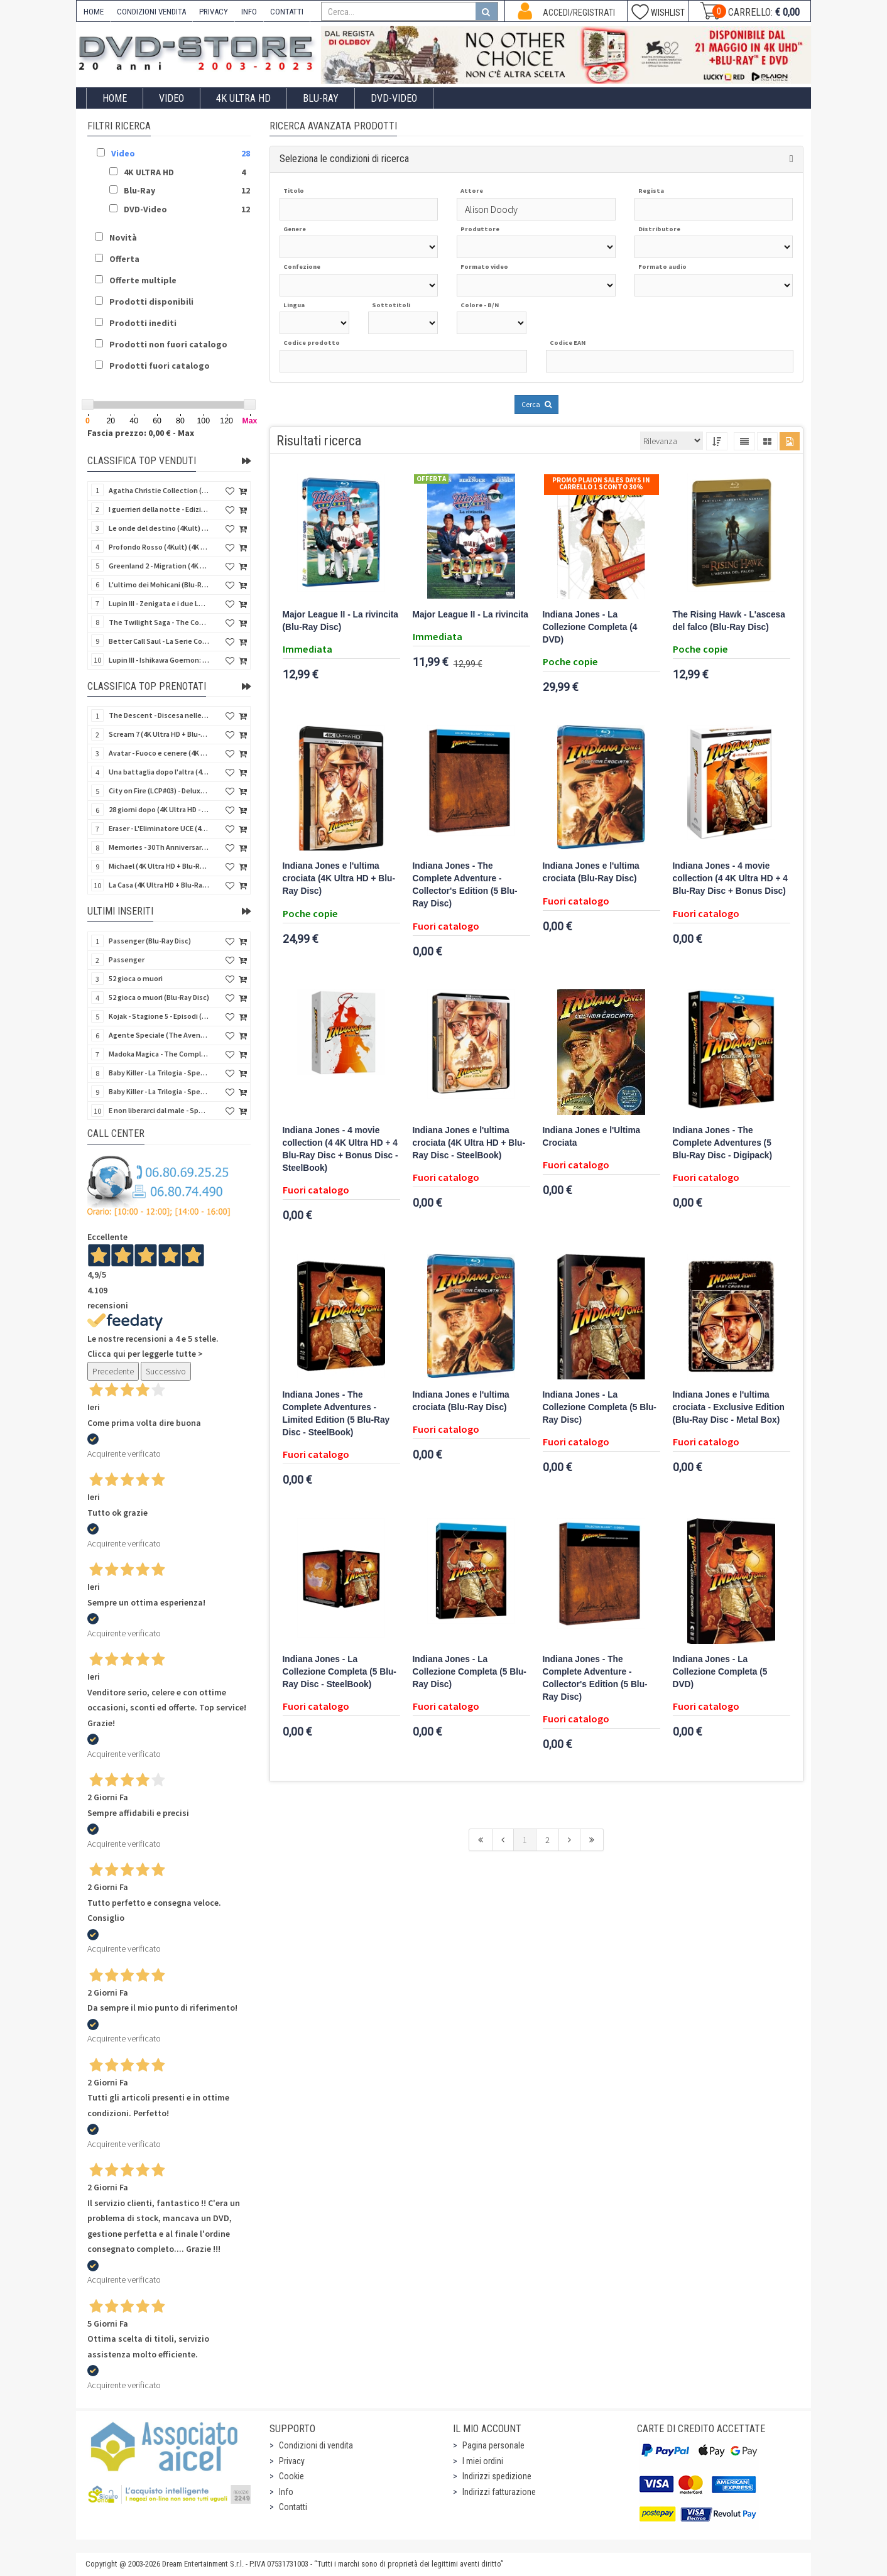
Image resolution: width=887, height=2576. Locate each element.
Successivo (166, 1371)
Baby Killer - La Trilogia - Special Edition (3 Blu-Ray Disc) (159, 1091)
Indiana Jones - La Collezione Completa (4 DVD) (590, 627)
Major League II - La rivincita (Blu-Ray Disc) (341, 621)
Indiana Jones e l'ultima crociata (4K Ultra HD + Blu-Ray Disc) (339, 878)
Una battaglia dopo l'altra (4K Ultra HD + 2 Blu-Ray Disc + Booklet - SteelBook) (159, 771)
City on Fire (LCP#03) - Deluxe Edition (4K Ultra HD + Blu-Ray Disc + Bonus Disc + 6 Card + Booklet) (159, 790)
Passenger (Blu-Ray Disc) (150, 940)
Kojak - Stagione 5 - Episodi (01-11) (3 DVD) (159, 1016)
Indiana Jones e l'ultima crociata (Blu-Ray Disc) (591, 872)
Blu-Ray (321, 98)
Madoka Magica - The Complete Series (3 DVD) (159, 1053)
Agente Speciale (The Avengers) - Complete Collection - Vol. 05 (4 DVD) (159, 1035)
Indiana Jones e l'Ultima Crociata (592, 1137)
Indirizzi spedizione (496, 2476)
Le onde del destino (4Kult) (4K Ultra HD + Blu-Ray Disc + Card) (159, 528)
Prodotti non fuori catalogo (168, 344)
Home (114, 98)
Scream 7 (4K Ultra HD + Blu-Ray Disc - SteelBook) (159, 734)
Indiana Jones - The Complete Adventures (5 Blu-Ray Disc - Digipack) (723, 1143)
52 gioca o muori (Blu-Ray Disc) (159, 997)
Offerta (124, 258)
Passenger (126, 959)
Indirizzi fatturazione (499, 2492)
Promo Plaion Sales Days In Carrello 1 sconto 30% (601, 483)
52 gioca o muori (136, 978)
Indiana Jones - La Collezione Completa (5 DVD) (720, 1672)
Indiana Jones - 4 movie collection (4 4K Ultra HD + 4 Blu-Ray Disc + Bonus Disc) (730, 878)
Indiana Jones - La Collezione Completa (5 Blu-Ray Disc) (599, 1407)
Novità (123, 237)
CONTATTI (286, 11)
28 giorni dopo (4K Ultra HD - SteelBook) (159, 809)
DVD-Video (394, 98)
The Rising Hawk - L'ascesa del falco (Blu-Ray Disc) (729, 621)
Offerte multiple (143, 280)
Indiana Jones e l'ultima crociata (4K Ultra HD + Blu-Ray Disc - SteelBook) (469, 1143)
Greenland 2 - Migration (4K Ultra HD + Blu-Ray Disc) (159, 565)
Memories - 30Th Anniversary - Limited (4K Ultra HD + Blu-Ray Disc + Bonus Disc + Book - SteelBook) (159, 847)
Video (171, 98)
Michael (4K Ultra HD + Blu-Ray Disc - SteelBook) (159, 866)
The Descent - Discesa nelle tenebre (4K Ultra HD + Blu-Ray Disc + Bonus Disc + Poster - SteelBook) (159, 715)
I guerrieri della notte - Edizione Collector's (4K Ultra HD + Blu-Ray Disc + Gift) (159, 509)
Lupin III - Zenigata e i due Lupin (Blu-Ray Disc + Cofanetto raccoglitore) (159, 603)
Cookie (291, 2476)
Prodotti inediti (143, 323)
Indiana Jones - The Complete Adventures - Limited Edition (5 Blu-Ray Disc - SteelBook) (336, 1413)
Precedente (113, 1371)
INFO (249, 11)
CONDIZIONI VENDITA (151, 11)
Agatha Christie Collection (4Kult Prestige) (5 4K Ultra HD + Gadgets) (159, 490)
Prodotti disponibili (151, 301)
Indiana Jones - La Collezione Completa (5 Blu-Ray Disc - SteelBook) (339, 1672)
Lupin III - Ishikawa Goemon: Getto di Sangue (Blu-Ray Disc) (159, 660)
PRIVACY (213, 11)
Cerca (536, 404)
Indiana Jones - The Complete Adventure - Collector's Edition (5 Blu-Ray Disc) (465, 884)
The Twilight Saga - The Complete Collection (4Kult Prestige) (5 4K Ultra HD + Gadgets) (159, 622)
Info (286, 2492)
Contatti (293, 2507)
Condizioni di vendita (316, 2445)
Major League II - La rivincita (471, 614)
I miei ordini (482, 2461)
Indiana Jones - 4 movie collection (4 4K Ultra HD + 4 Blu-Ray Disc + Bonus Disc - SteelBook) (340, 1149)
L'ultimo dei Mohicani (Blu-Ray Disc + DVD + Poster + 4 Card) (159, 584)
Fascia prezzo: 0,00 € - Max (140, 432)
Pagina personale (493, 2445)
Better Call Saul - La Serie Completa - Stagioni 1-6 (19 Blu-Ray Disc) (159, 641)
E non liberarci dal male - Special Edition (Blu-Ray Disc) (159, 1110)
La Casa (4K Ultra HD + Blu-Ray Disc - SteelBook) (159, 884)
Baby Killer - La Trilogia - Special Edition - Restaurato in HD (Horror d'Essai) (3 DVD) (159, 1072)
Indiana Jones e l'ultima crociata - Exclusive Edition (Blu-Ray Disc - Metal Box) (729, 1407)
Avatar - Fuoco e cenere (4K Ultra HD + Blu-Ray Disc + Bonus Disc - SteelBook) (159, 753)
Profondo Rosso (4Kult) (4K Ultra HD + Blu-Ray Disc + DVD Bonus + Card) (159, 547)
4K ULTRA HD (243, 98)
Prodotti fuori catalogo (159, 365)
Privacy (292, 2461)
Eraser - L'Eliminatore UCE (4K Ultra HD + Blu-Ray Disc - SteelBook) (159, 828)
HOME (94, 11)
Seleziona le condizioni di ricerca (344, 159)
